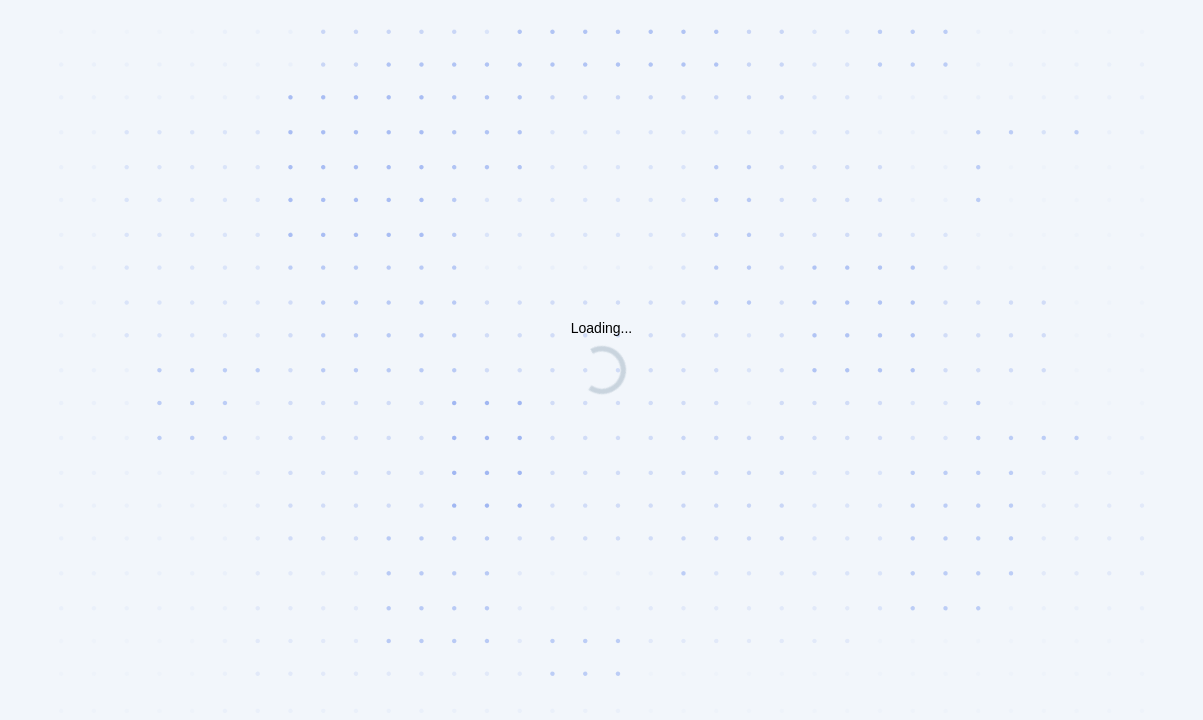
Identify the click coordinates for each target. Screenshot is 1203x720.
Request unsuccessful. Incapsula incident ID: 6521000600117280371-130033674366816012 (601, 360)
